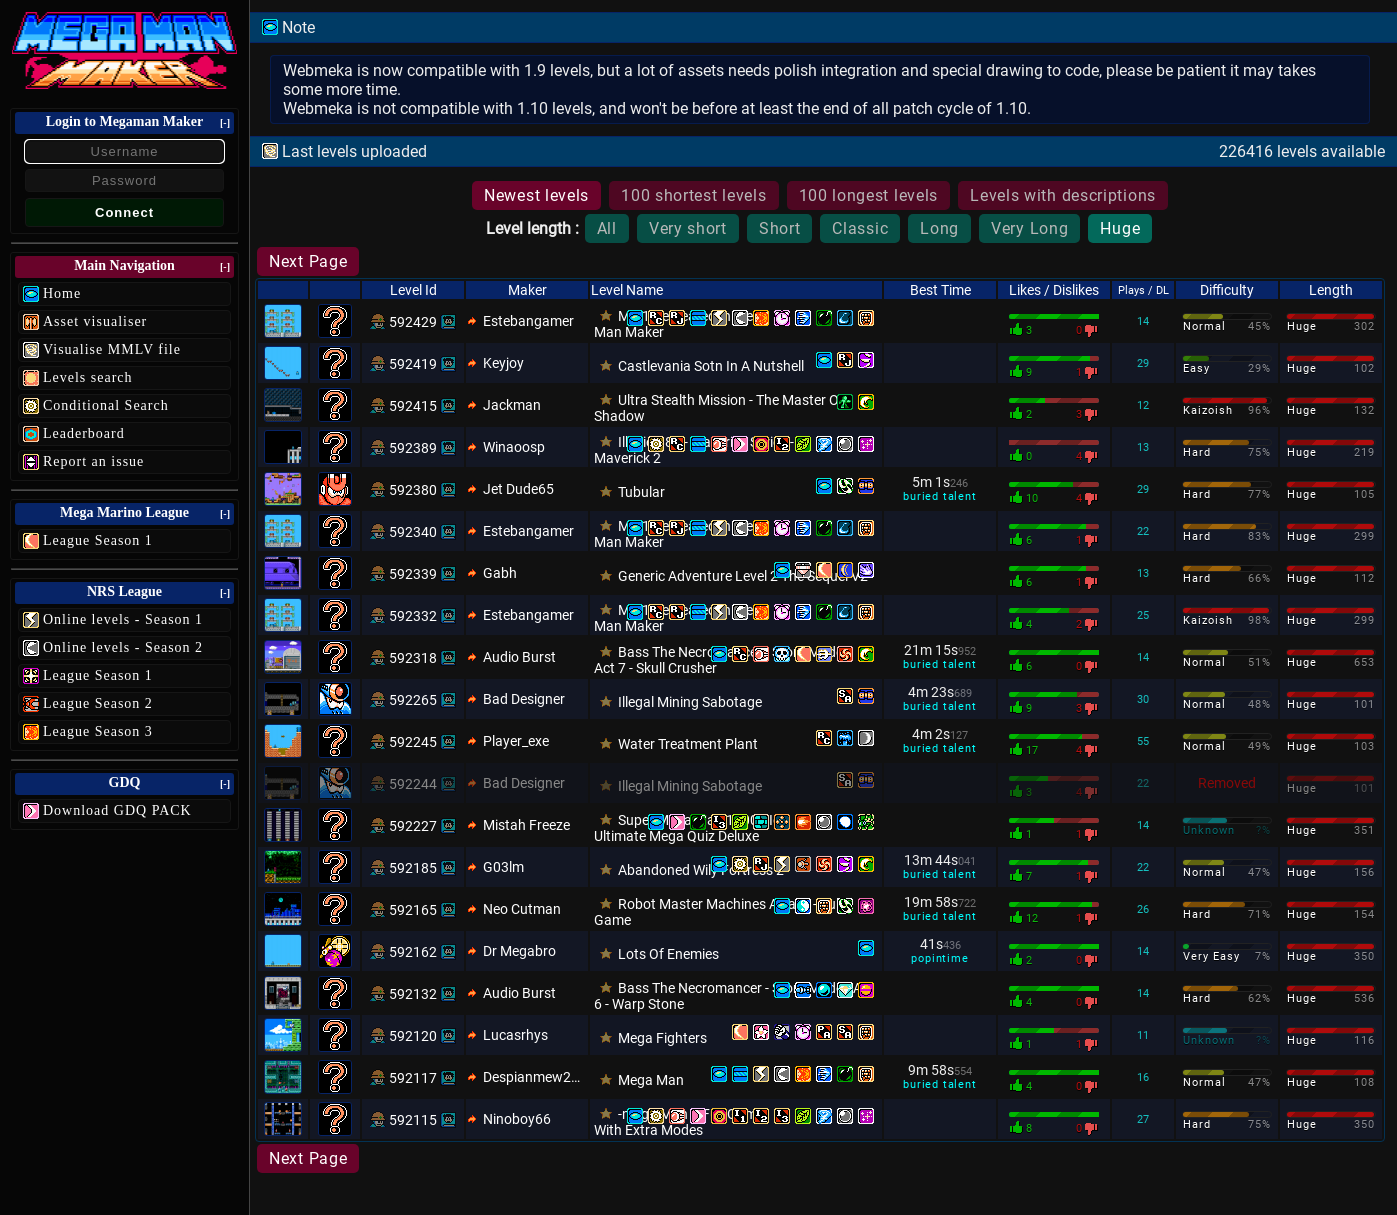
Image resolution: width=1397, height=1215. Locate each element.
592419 (413, 364)
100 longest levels (869, 195)
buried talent (939, 496)
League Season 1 (98, 540)
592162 (413, 952)
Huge (1120, 228)
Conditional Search (106, 405)
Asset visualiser (95, 321)
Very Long (1029, 228)
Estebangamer (528, 321)
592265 (413, 700)
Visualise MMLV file (112, 349)
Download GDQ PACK (117, 810)
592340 (413, 532)
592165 (413, 910)
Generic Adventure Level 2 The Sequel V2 (743, 576)
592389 (413, 448)
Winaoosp (514, 447)
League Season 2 (98, 703)
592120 (413, 1036)
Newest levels (536, 195)
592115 (413, 1120)
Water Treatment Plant (688, 744)
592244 (413, 784)
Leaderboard (84, 433)
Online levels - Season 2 (123, 647)
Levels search (88, 377)
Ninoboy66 (517, 1119)
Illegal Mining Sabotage (690, 702)
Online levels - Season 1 (123, 619)
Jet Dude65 (518, 489)
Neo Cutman (522, 909)
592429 (413, 322)
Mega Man (651, 1080)
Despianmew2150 (535, 1077)
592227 (413, 826)
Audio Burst (519, 657)
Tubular (641, 492)
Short (780, 228)
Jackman (512, 405)
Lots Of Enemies (668, 954)
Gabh (500, 573)
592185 (413, 868)
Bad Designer (524, 699)
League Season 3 (98, 731)
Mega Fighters (662, 1038)
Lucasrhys (515, 1035)
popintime (939, 958)
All (607, 228)
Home (62, 293)
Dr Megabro (519, 951)
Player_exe (516, 741)
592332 (413, 616)
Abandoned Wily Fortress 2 (701, 870)
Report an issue (93, 461)
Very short (688, 228)
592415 (413, 406)
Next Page (308, 261)
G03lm (503, 867)
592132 (413, 994)
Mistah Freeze (526, 825)
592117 (413, 1078)
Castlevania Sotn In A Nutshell (711, 366)
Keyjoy (503, 363)
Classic (860, 228)
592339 (413, 574)
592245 (413, 742)
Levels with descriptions (1063, 195)
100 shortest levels (693, 195)
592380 (413, 490)
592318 (413, 658)
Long (939, 228)
